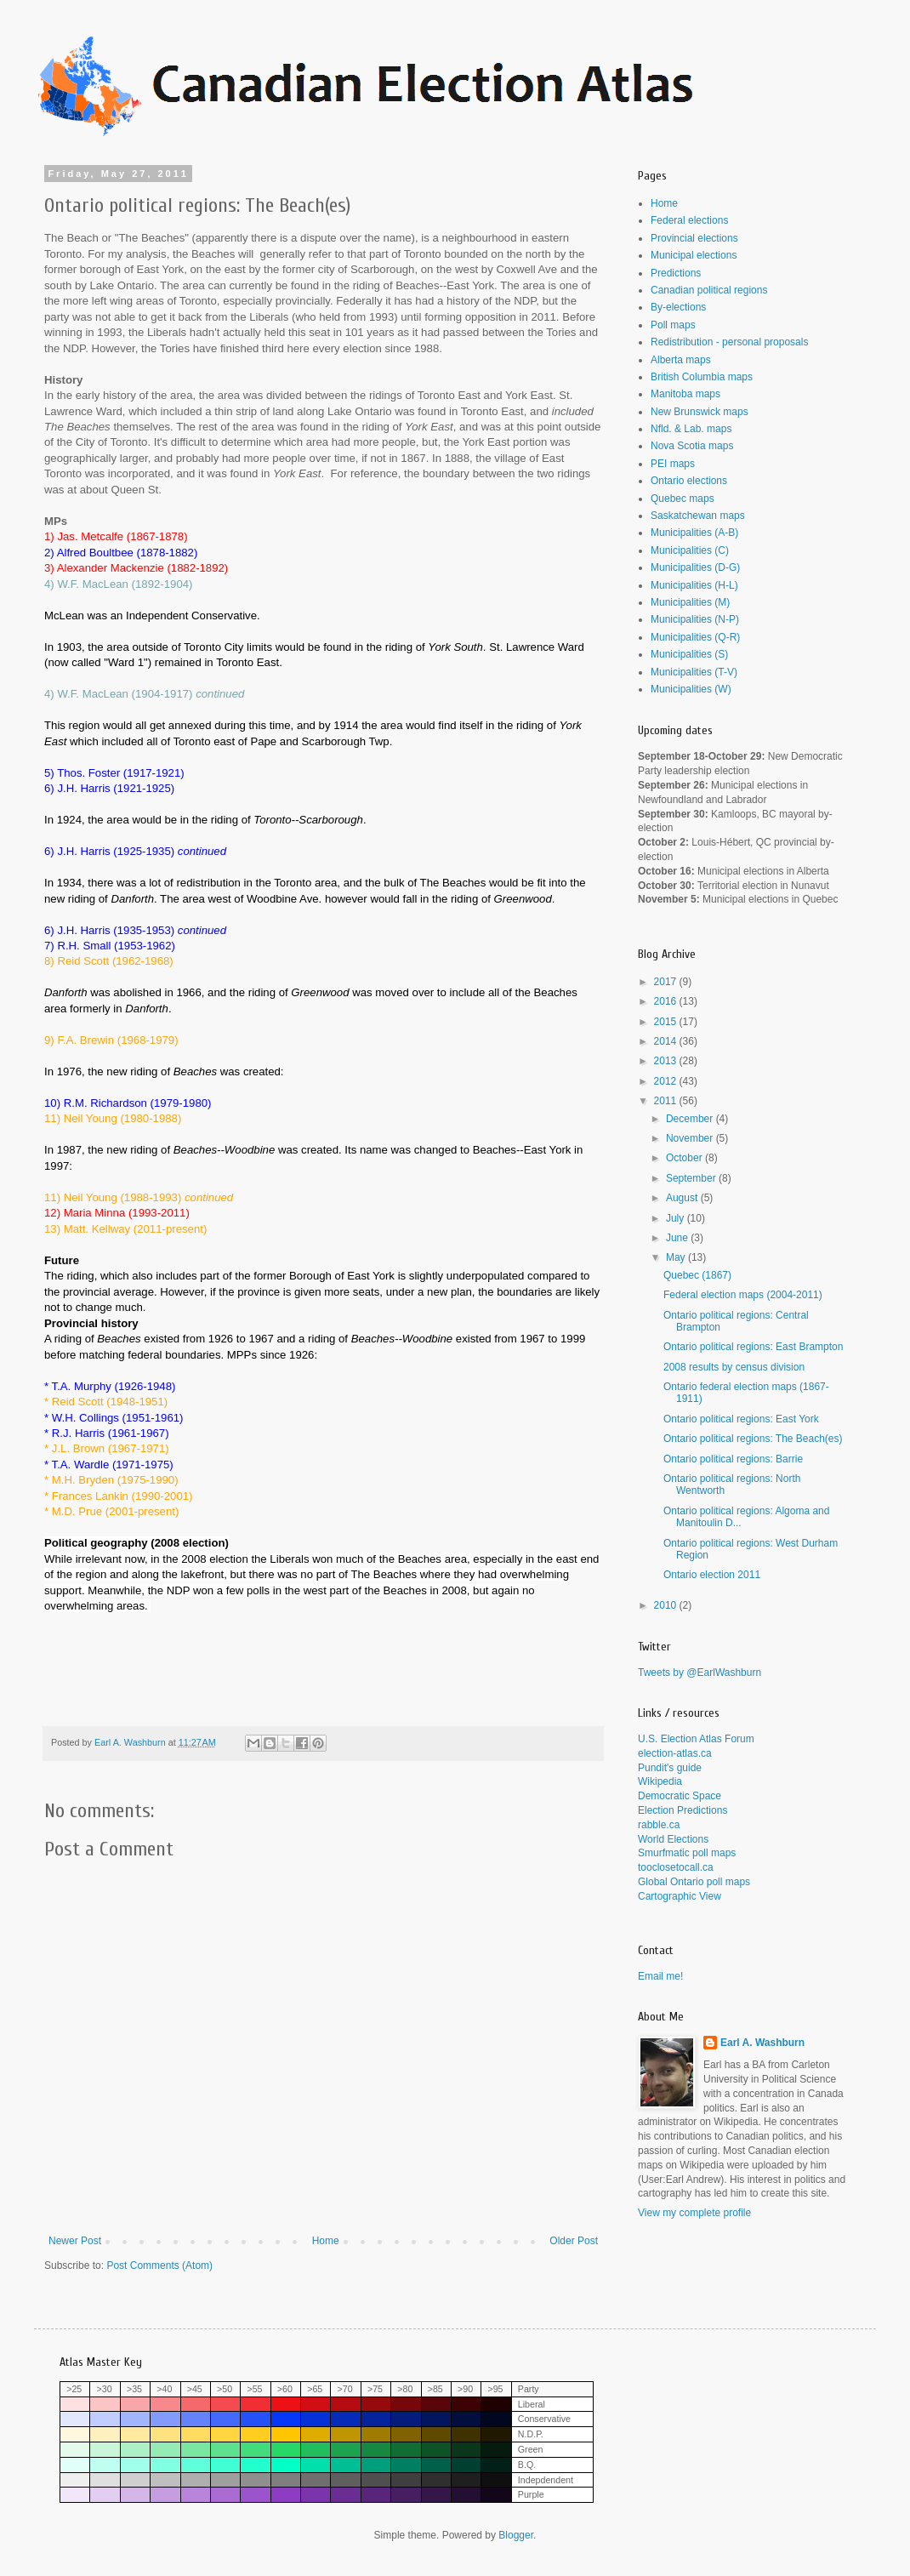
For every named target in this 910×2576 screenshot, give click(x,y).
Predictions (676, 273)
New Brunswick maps (699, 412)
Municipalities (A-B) (694, 533)
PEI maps (673, 464)
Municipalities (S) (689, 654)
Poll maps (673, 325)
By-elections (678, 307)
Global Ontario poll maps (694, 1882)
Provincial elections (694, 238)
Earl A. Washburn (762, 2043)
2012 (667, 1081)
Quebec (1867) (697, 1275)
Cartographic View (679, 1896)
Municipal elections (694, 255)
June (678, 1238)
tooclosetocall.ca (676, 1867)
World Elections (673, 1839)
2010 (667, 1605)
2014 (667, 1041)
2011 (667, 1101)
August (683, 1198)
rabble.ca (659, 1825)
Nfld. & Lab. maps (691, 429)
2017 (667, 982)
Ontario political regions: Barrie (733, 1459)
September (692, 1178)
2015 (667, 1022)
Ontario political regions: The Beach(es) (753, 1439)
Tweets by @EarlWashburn (699, 1672)
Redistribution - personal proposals (729, 342)
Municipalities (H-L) (694, 585)
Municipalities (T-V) (694, 672)
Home (325, 2241)
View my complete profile (694, 2213)
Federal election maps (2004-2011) (742, 1295)
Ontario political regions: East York (741, 1419)
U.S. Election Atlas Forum (696, 1739)
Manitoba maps (685, 394)
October (685, 1158)
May (677, 1257)
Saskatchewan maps (698, 515)
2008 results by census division (734, 1367)
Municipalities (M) (690, 602)
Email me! (660, 1976)
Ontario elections (689, 481)
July (676, 1218)
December (691, 1119)
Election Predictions (682, 1810)
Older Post (573, 2241)
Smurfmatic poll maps (687, 1853)
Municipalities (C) (690, 550)
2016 (667, 1001)
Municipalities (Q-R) (695, 637)
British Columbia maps (702, 377)
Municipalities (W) (691, 689)
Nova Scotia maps (692, 446)
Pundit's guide (670, 1768)
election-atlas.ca (675, 1753)
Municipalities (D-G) (695, 567)
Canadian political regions (709, 290)
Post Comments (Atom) (159, 2265)
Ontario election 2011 (711, 1575)
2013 (667, 1061)
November (691, 1138)
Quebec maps (682, 498)
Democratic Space (679, 1796)
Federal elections (689, 220)
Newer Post (74, 2241)
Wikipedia (660, 1781)
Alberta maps (681, 360)
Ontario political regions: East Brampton (753, 1347)
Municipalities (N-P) (695, 619)
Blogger (515, 2535)
